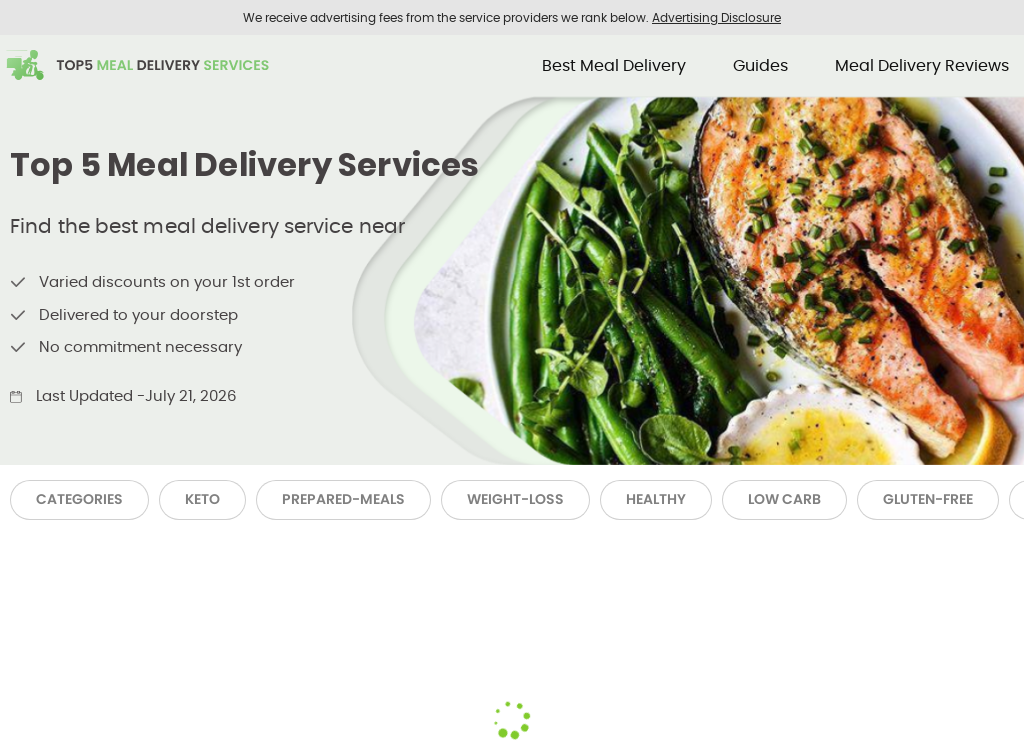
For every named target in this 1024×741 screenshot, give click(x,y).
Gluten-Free (928, 499)
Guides (760, 65)
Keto (202, 499)
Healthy (656, 499)
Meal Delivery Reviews (922, 65)
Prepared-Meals (343, 499)
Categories (79, 499)
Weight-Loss (515, 499)
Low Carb (784, 499)
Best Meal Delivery (614, 65)
